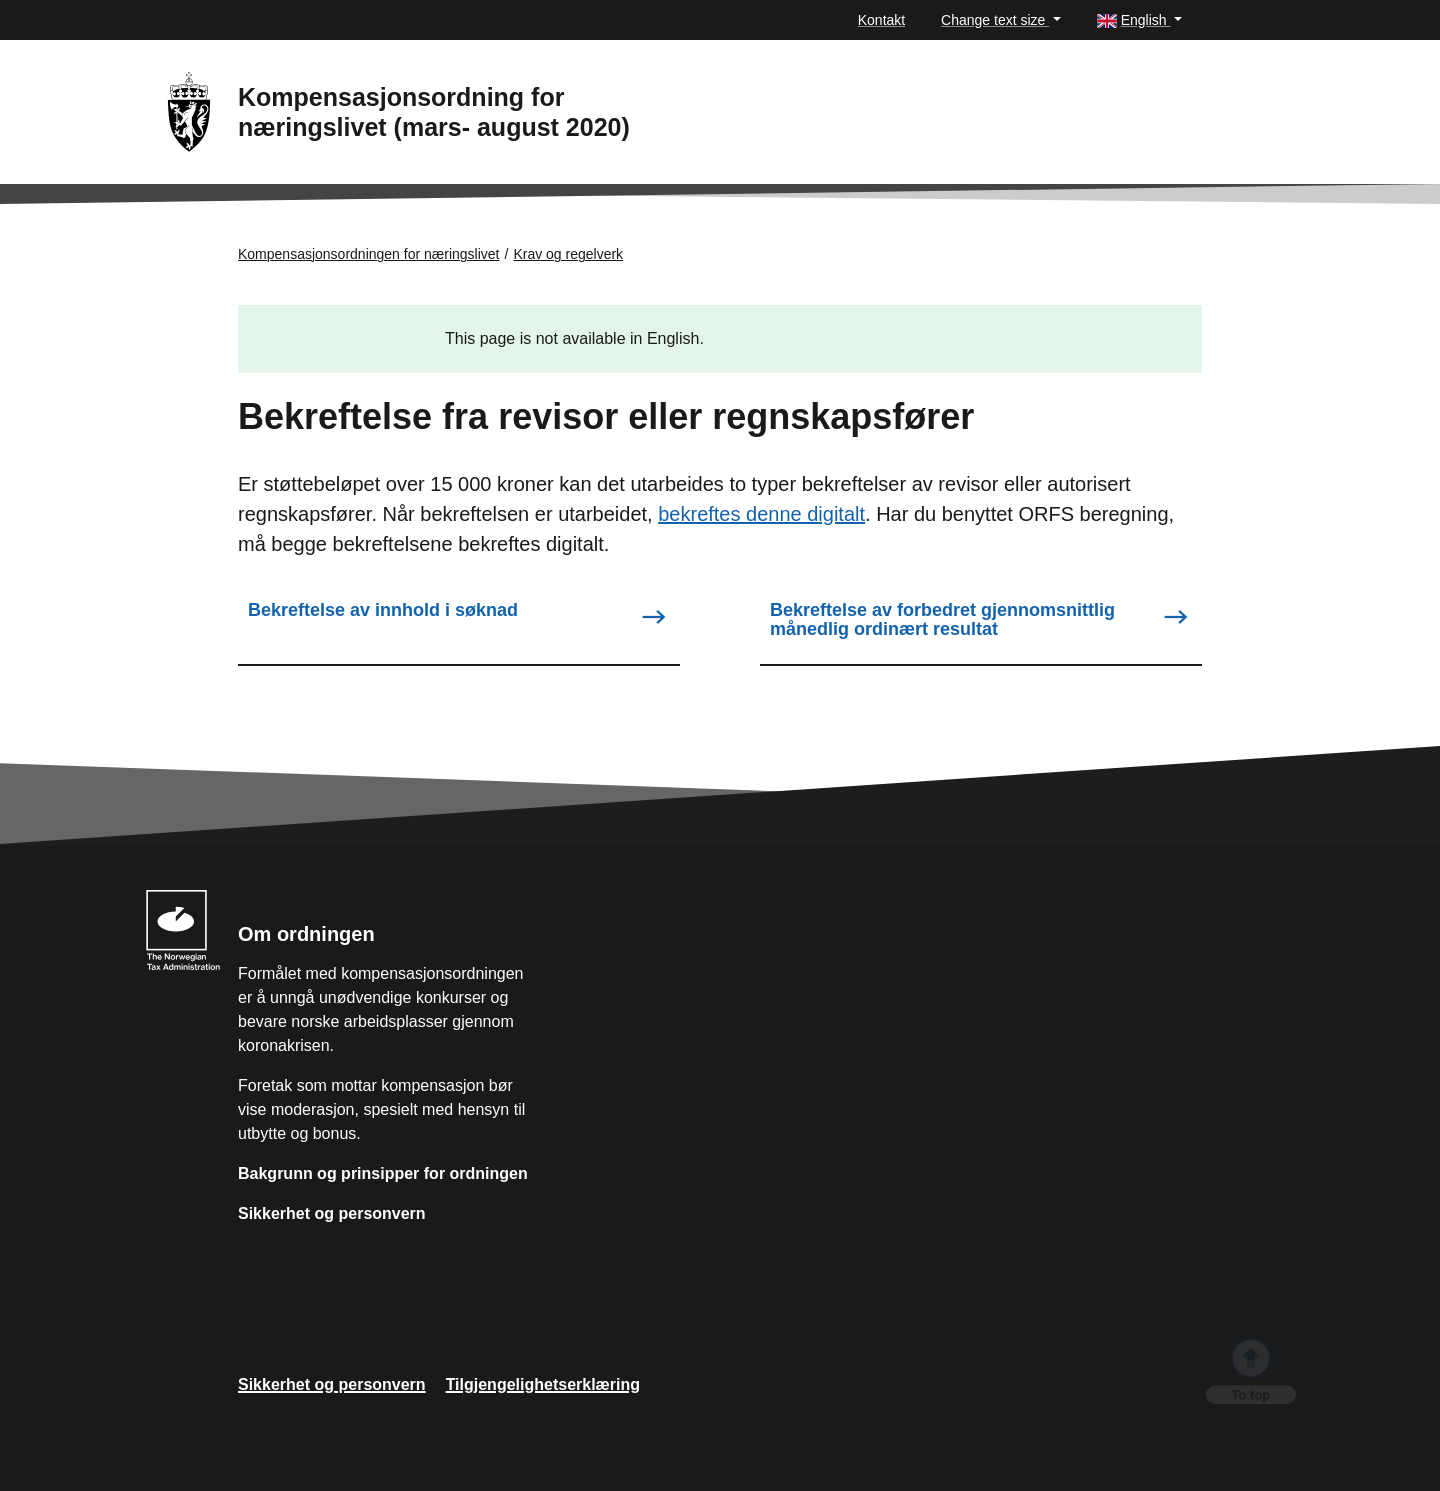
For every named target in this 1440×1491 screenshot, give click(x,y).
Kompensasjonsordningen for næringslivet (368, 254)
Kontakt (881, 20)
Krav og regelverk (568, 254)
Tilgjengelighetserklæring (543, 1384)
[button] (1139, 20)
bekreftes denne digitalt (761, 514)
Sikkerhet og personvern (332, 1213)
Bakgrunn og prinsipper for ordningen (383, 1173)
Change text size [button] (995, 20)
